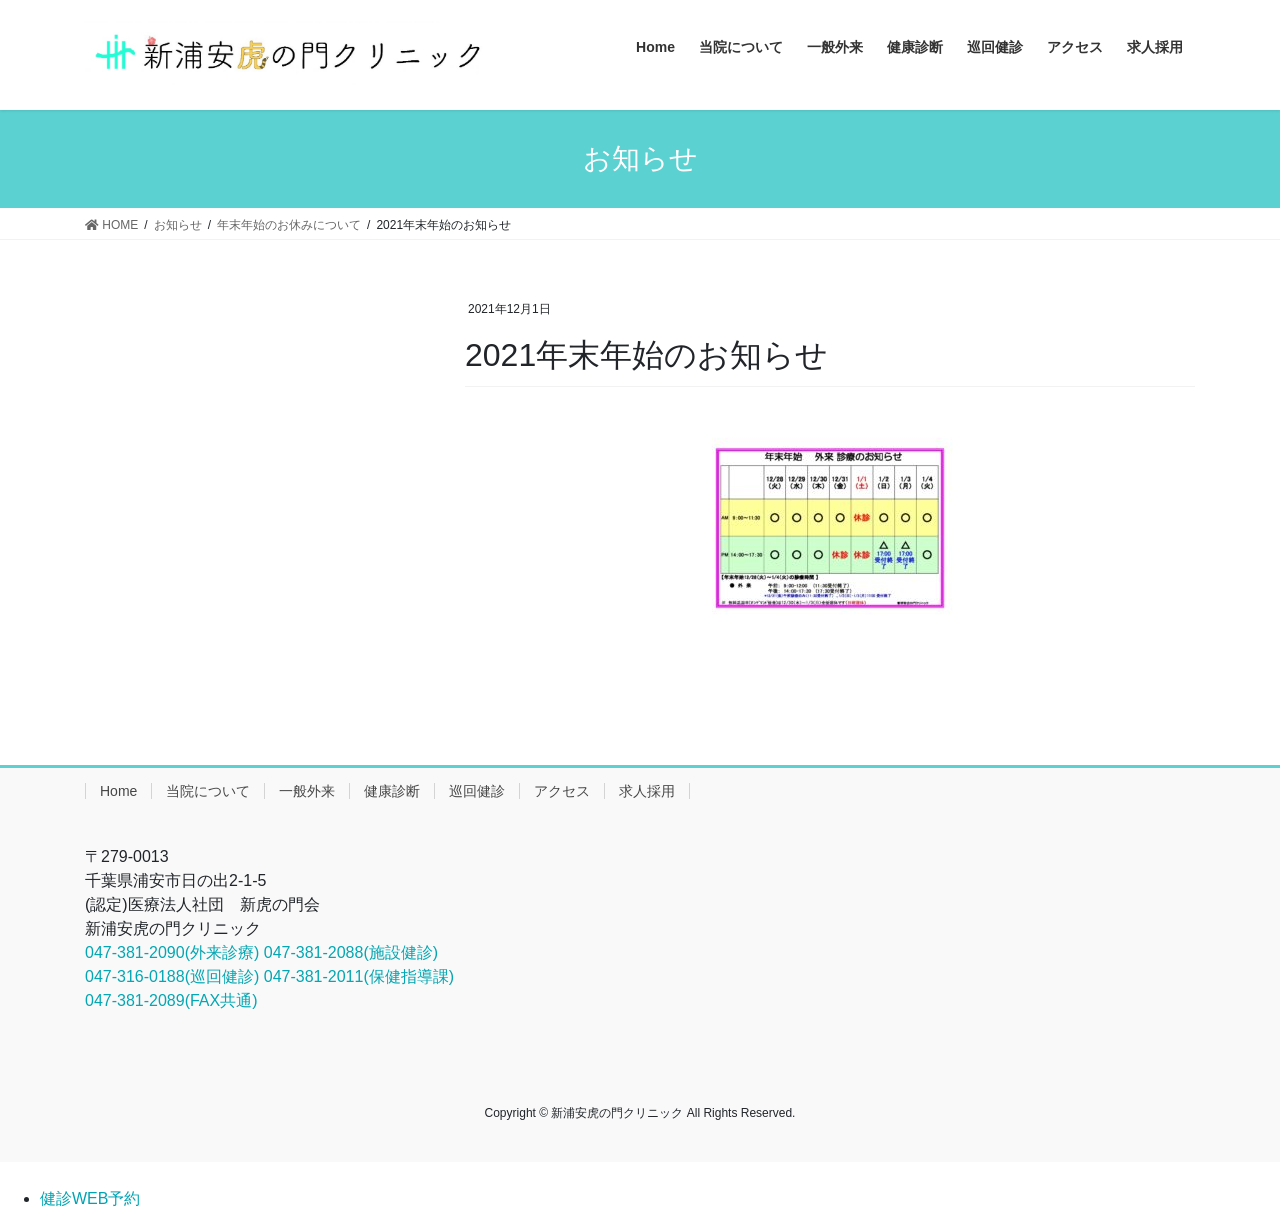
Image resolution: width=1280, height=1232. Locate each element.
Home (118, 791)
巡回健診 (477, 791)
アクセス (562, 791)
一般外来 (307, 791)
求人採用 (647, 791)
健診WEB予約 (90, 1198)
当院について (208, 791)
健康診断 (392, 791)
